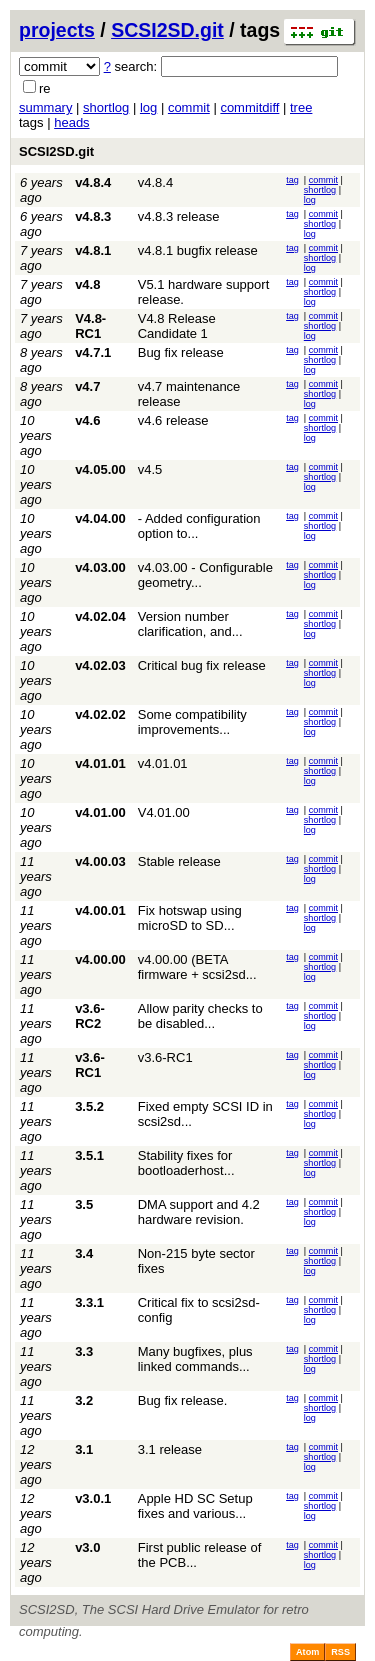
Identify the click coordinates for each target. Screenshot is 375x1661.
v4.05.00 (100, 469)
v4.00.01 (100, 910)
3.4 (84, 1253)
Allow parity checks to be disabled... (200, 1016)
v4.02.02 (100, 714)
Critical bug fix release (202, 665)
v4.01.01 (100, 763)
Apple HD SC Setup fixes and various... (195, 1506)
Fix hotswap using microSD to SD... (190, 918)
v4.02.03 (100, 665)
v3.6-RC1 (90, 1065)
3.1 (84, 1449)
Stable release (179, 861)
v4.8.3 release (179, 216)
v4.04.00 (100, 518)
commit (189, 107)
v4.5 (150, 469)
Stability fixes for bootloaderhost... (186, 1163)
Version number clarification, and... (190, 624)
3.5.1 (89, 1155)
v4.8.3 (93, 216)
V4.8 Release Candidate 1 (177, 326)
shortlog (106, 107)
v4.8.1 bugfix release (198, 250)
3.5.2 (89, 1106)
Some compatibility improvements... (192, 722)
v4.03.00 (100, 567)
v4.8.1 (93, 250)
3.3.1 (89, 1302)
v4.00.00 (100, 959)
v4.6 (87, 420)
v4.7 (87, 386)
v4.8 (87, 284)
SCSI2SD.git (167, 30)
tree (301, 107)
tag (292, 180)
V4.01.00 (164, 812)
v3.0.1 (93, 1498)
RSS (340, 1652)
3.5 (84, 1204)
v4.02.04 (100, 616)
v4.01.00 (100, 812)
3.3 (84, 1351)
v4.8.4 (93, 182)
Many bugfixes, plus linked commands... (195, 1359)
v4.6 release (173, 420)
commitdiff (249, 107)
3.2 (84, 1400)
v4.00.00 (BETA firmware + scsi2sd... (197, 967)
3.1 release (170, 1449)
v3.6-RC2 (90, 1016)
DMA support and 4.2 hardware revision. (199, 1212)
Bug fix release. (183, 1400)
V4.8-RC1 (90, 326)
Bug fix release (181, 352)
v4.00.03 (100, 861)
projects (57, 30)
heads (71, 122)
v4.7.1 (93, 352)
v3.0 (87, 1547)
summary (45, 107)
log (148, 107)
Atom (307, 1652)
